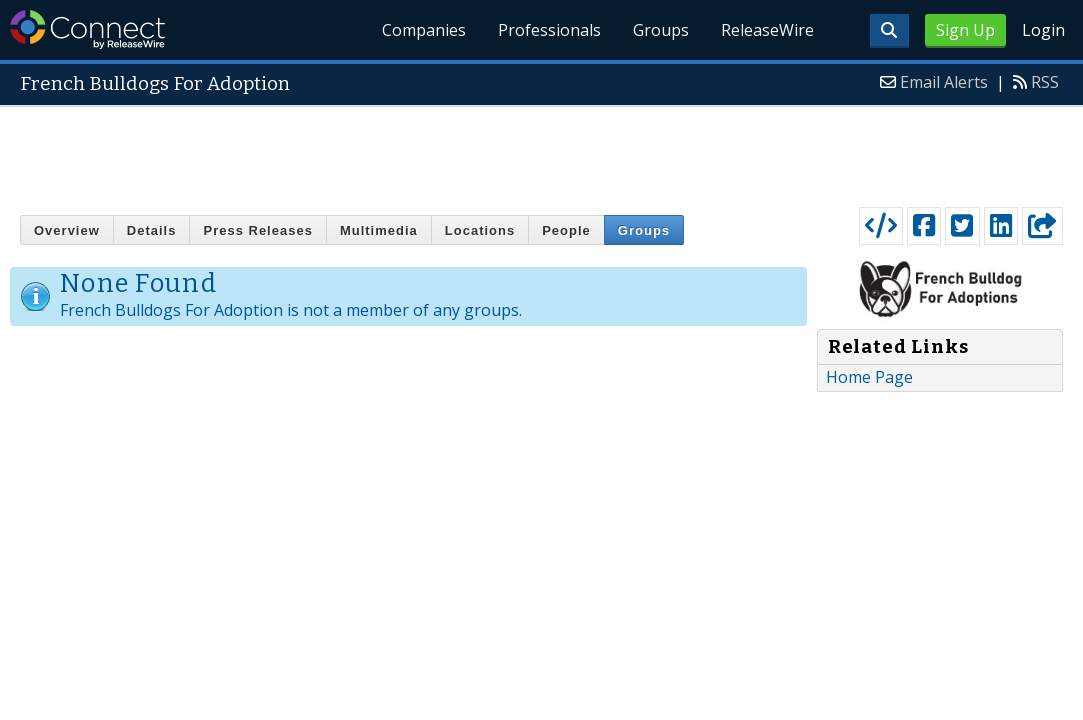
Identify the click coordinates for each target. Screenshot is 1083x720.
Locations (480, 230)
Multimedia (379, 230)
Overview (67, 230)
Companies (424, 30)
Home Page (869, 377)
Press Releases (257, 230)
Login (1043, 30)
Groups (661, 30)
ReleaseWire (767, 30)
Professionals (549, 30)
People (566, 230)
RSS (1045, 82)
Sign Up (965, 30)
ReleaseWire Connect (87, 29)
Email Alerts (944, 82)
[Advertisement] (542, 152)
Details (152, 230)
